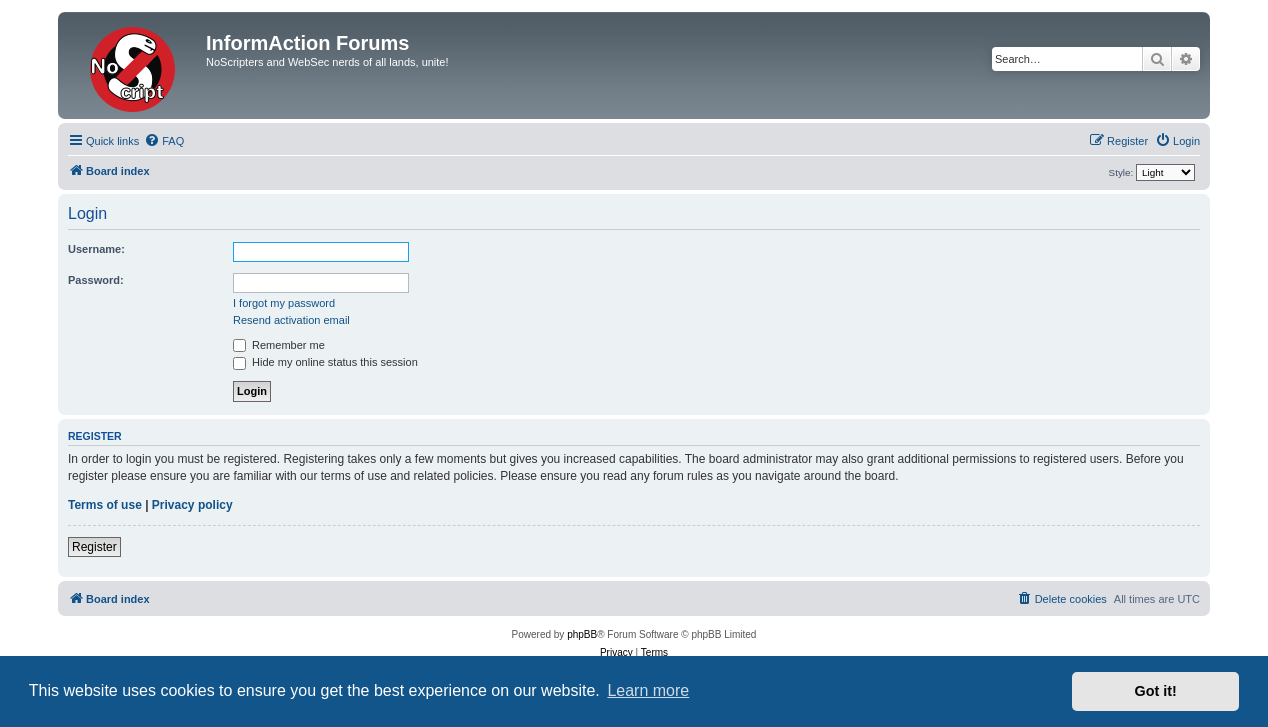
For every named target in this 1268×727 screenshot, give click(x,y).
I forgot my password (284, 303)
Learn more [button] (648, 690)
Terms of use (105, 505)
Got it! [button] (1156, 691)
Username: (96, 249)
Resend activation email (291, 320)
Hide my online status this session (325, 362)
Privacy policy (192, 505)
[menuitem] (164, 141)
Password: (96, 280)
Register (94, 547)
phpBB (582, 634)
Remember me (279, 345)
